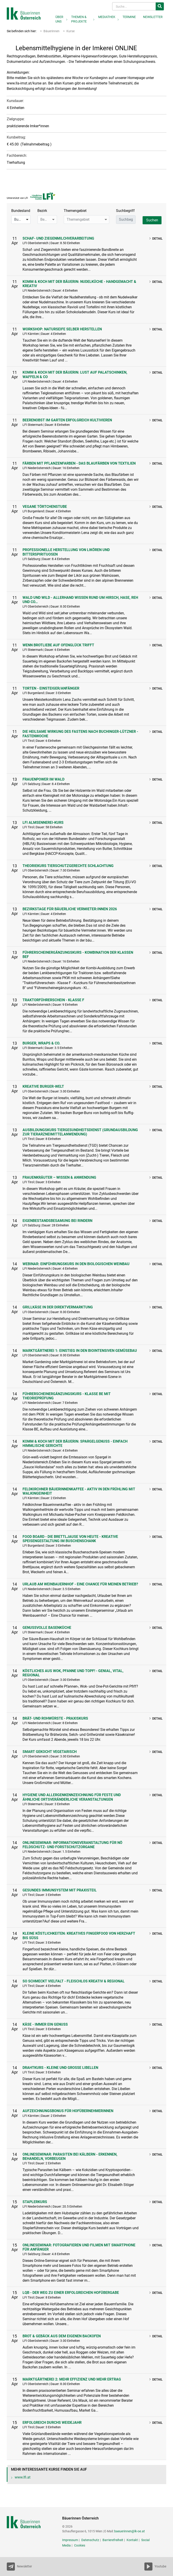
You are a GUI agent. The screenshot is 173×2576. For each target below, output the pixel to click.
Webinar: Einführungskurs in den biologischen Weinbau (76, 1264)
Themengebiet (75, 211)
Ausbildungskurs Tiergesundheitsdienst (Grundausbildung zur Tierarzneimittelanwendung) (80, 1132)
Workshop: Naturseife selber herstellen (62, 329)
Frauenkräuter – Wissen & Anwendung (59, 1177)
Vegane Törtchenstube (45, 506)
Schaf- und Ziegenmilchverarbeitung (58, 238)
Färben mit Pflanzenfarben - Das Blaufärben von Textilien (79, 463)
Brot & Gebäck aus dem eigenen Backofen (62, 2336)
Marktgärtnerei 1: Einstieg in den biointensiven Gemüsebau (80, 1350)
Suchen (152, 220)
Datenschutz (90, 2540)
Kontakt (132, 2540)
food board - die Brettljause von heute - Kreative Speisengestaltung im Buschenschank (70, 1538)
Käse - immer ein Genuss (45, 2024)
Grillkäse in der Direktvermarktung (58, 1307)
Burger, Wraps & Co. (41, 1043)
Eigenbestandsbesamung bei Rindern (57, 1221)
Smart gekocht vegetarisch (50, 1752)
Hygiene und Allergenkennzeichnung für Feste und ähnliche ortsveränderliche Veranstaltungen (72, 1797)
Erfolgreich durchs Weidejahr (52, 2422)
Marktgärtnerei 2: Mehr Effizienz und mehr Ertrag (72, 2379)
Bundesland (20, 211)
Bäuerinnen (51, 31)
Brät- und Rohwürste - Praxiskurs (55, 1718)
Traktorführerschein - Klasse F (53, 1000)
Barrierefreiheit (112, 2540)
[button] (21, 219)
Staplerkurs (35, 2202)
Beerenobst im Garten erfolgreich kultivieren (67, 420)
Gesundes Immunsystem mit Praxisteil (60, 1890)
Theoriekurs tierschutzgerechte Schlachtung (68, 866)
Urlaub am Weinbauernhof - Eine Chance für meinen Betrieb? (80, 1584)
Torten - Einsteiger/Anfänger (51, 688)
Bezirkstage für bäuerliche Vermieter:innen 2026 (70, 909)
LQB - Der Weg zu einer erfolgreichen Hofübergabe (71, 2292)
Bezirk (42, 211)
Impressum (70, 2540)
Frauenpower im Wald (43, 779)
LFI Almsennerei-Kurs (43, 822)
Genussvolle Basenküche (47, 1627)
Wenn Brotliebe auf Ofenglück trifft (58, 645)
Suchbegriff (125, 211)
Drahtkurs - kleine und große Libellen (60, 2067)
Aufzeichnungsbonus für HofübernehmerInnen (68, 2111)
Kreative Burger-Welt (43, 1086)
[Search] (135, 6)
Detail (157, 238)
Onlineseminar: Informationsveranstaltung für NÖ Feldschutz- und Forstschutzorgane (72, 1845)
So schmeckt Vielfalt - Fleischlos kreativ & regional (74, 1981)
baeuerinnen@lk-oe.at (129, 2531)
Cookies (79, 2545)
